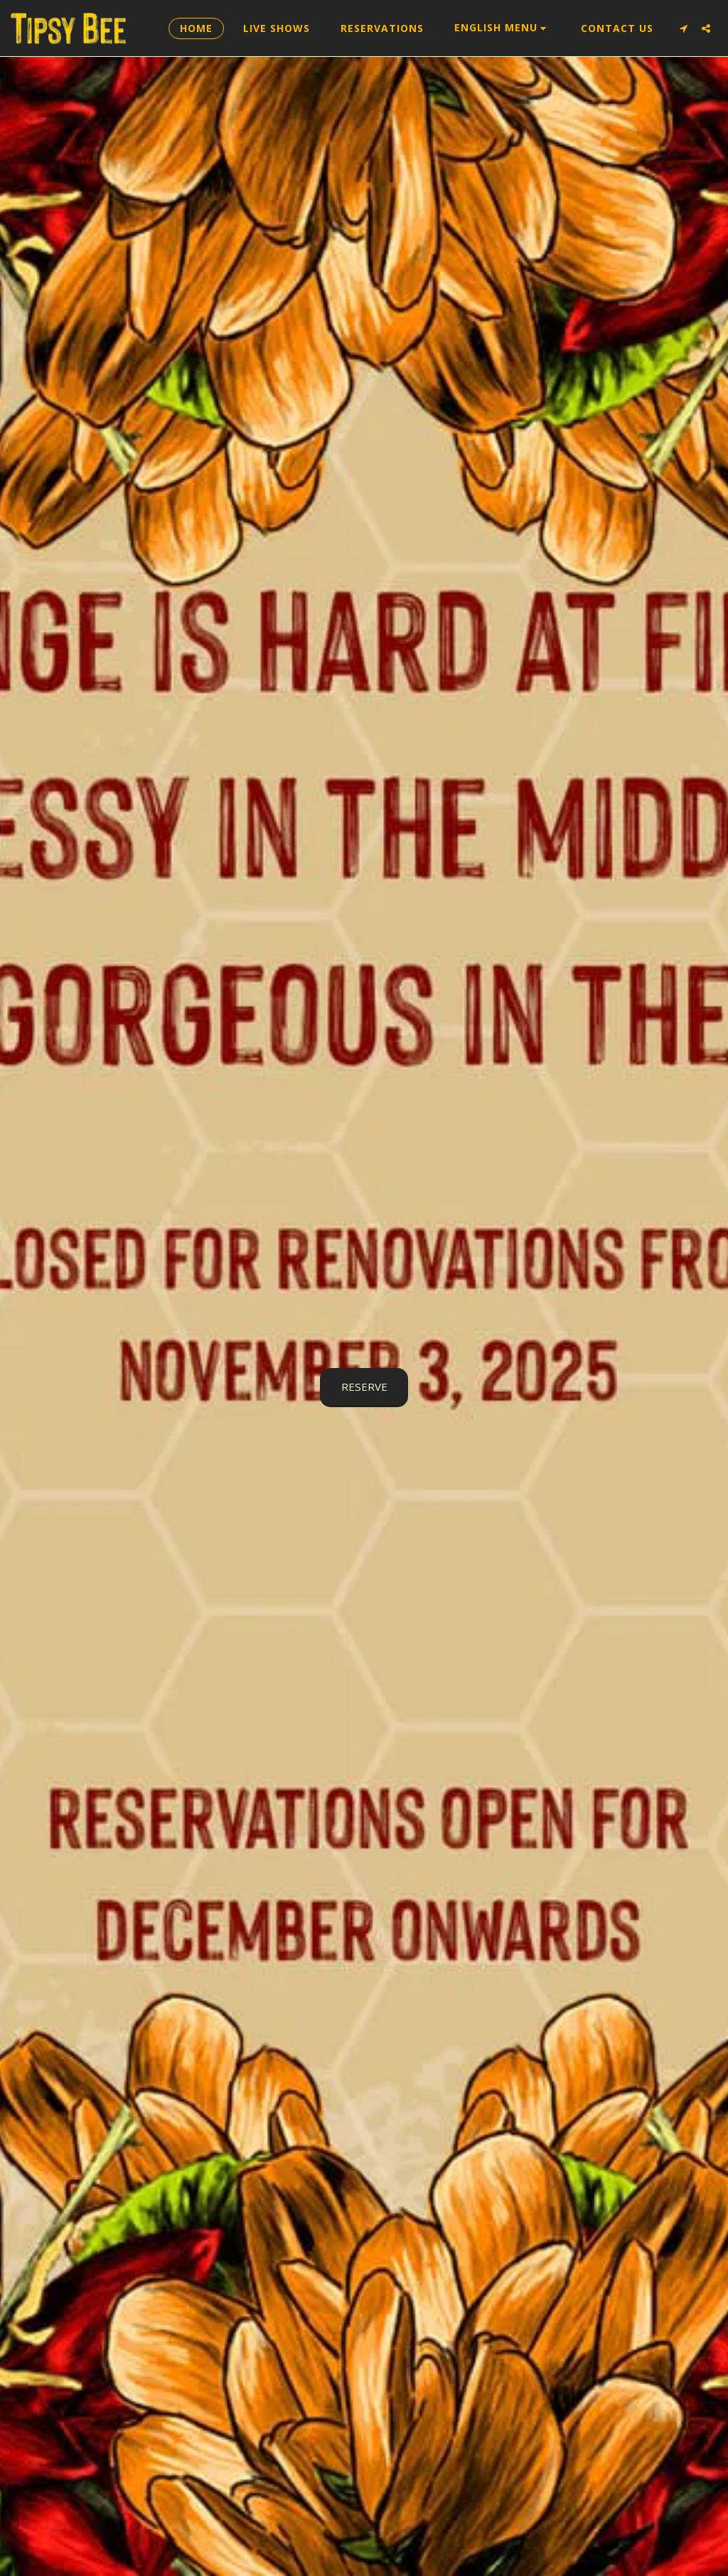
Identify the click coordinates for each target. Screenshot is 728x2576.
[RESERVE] (363, 1387)
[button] (502, 28)
